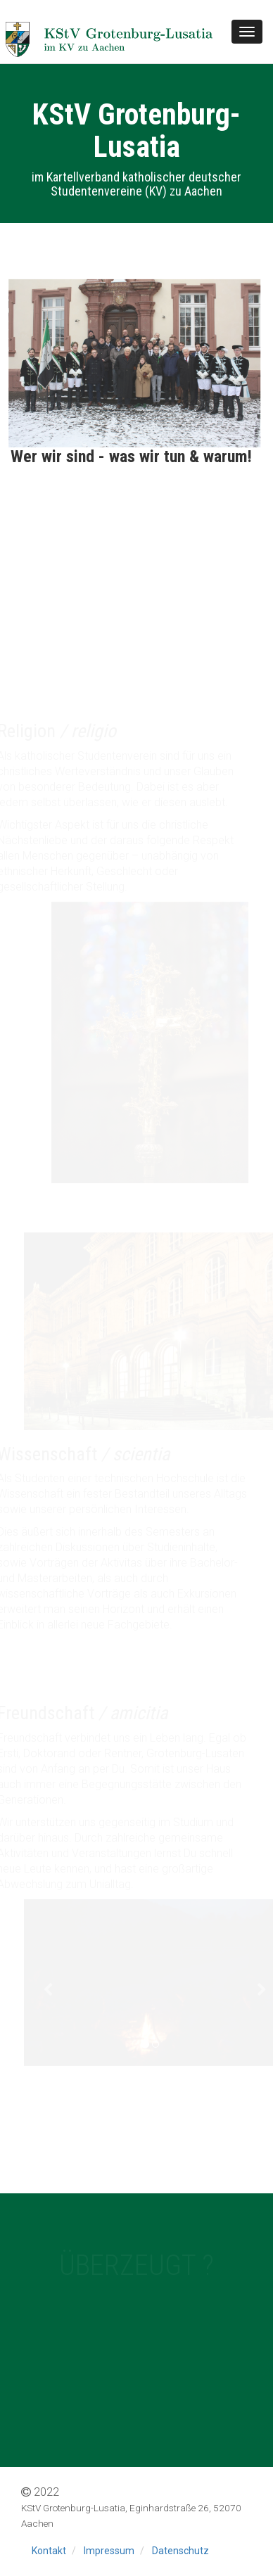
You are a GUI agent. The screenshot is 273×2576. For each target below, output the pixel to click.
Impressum (109, 2550)
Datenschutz (180, 2550)
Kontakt (49, 2550)
